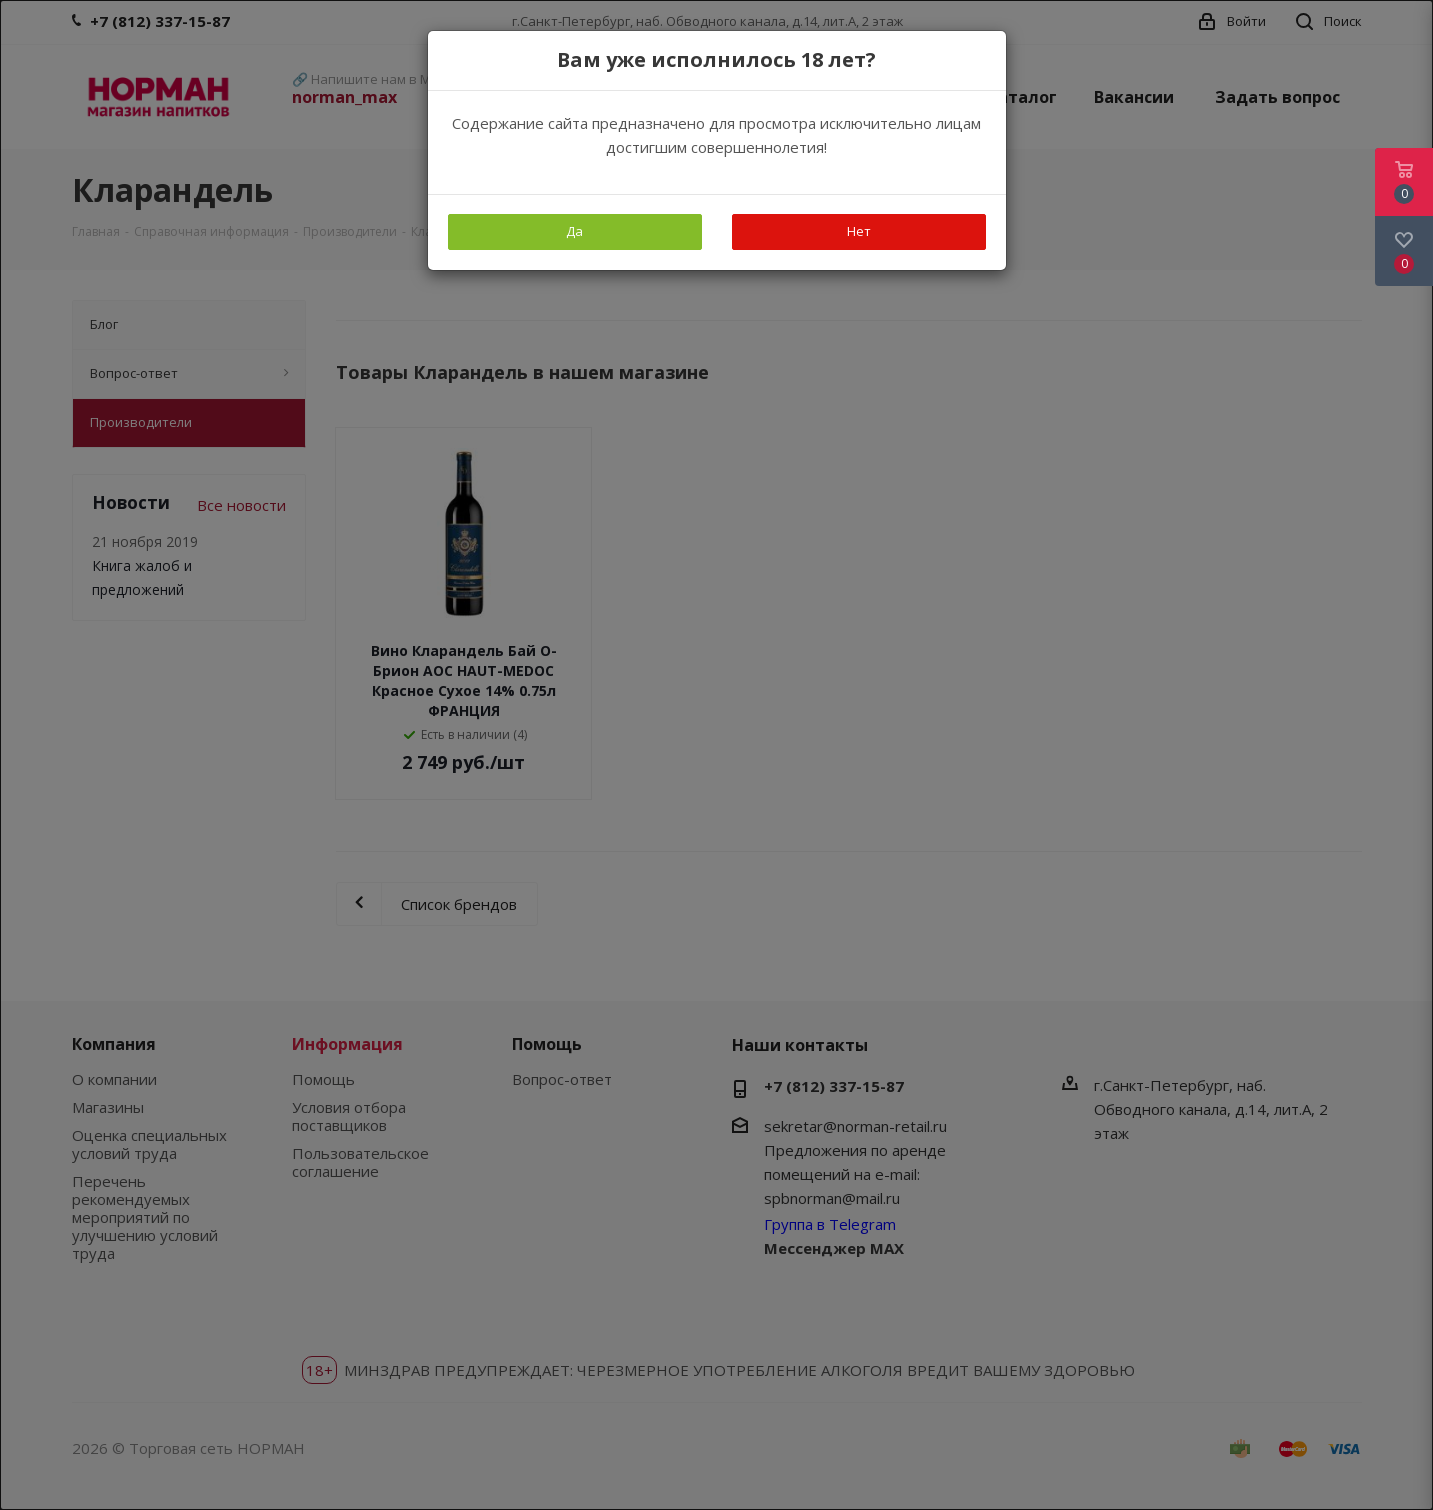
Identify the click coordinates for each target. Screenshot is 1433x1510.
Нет (859, 231)
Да (574, 231)
